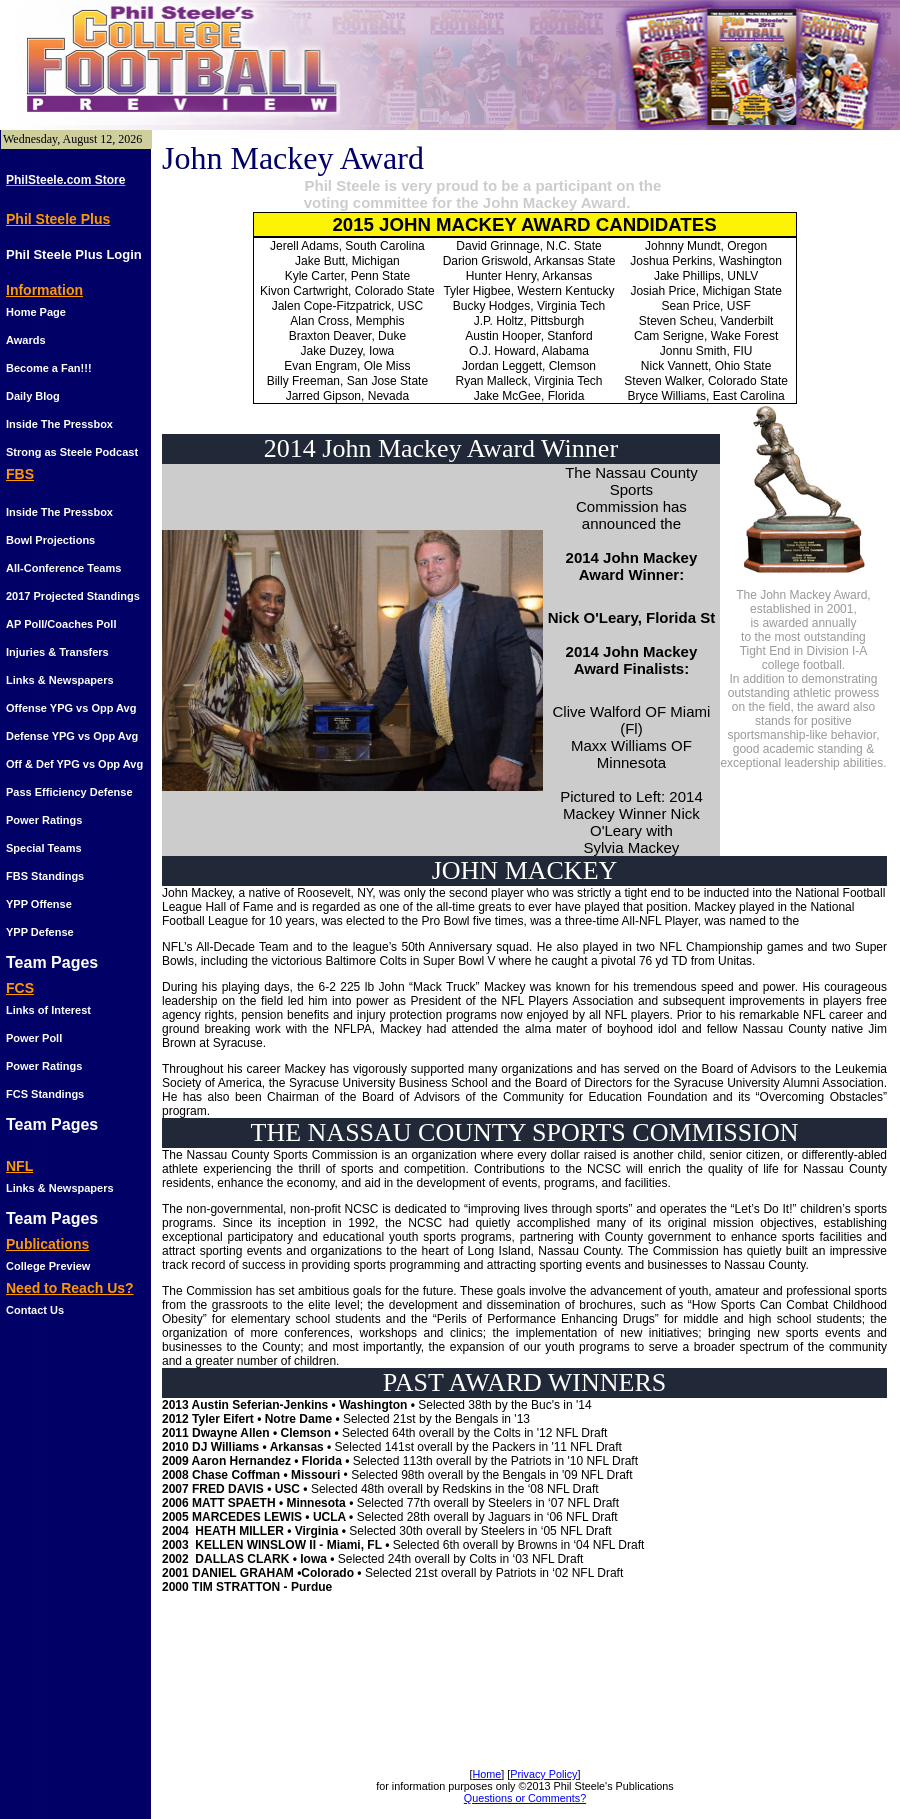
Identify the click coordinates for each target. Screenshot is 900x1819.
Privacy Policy (543, 1774)
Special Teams (44, 848)
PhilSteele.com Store (65, 180)
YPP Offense (39, 904)
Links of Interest (48, 1010)
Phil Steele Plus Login (74, 254)
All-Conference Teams (63, 568)
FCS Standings (45, 1094)
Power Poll (34, 1038)
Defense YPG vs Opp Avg (72, 736)
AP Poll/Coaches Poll (61, 624)
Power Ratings (44, 820)
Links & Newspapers (60, 680)
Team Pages (52, 962)
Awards (26, 340)
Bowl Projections (50, 540)
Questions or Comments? (525, 1798)
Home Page (36, 312)
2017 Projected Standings (73, 596)
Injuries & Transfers (57, 652)
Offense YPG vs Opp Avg (71, 708)
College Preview (48, 1266)
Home (486, 1774)
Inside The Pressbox (59, 424)
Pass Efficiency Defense (69, 792)
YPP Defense (40, 932)
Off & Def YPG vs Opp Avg (74, 764)
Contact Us (35, 1310)
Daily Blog (33, 396)
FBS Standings (45, 876)
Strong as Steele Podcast (72, 452)
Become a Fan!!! (49, 368)
